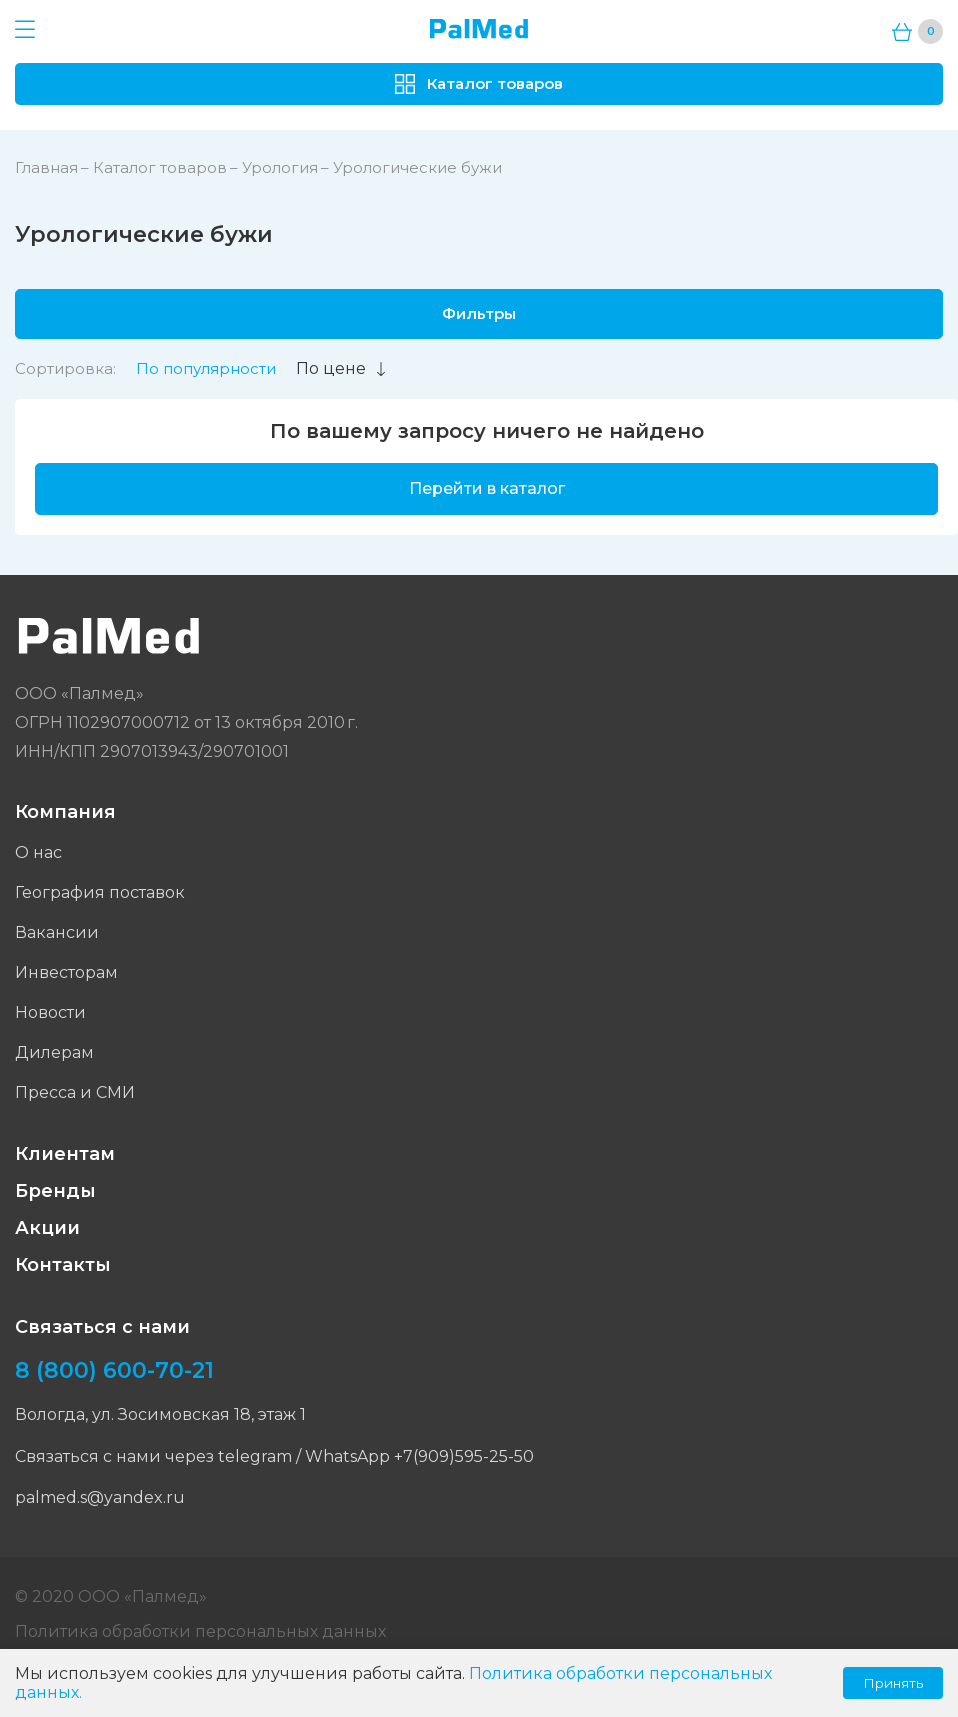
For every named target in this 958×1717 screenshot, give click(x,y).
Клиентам (65, 1154)
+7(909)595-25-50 (464, 1456)
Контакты (63, 1265)
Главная (46, 167)
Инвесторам (66, 972)
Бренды (55, 1191)
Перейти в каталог (487, 488)
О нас (38, 852)
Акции (47, 1228)
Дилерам (54, 1052)
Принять (893, 1683)
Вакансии (57, 932)
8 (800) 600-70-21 (114, 1371)
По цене (342, 368)
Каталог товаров (160, 167)
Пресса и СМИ (75, 1092)
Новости (50, 1012)
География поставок (100, 892)
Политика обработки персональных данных (200, 1631)
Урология (280, 167)
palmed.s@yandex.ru (100, 1497)
